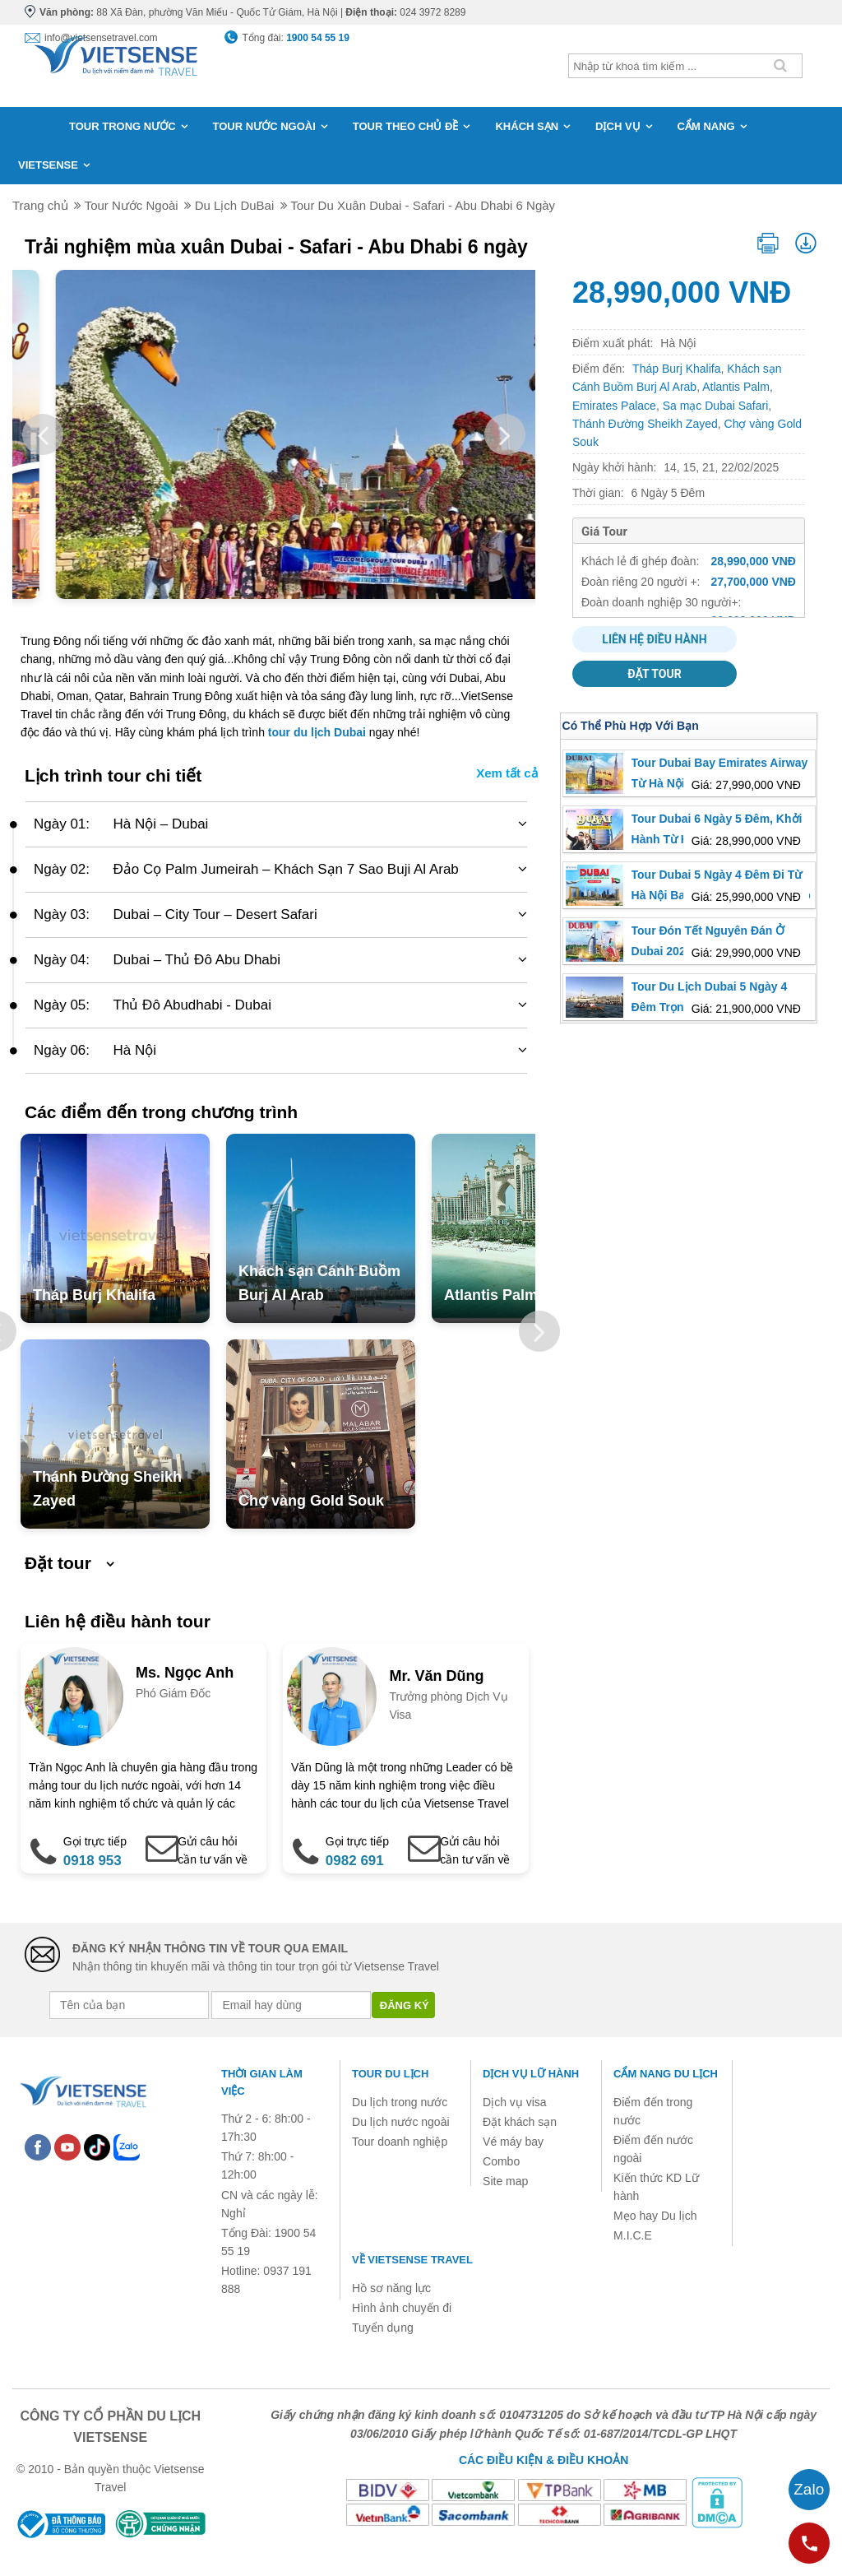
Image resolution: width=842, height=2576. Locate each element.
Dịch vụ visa (515, 2102)
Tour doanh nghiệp (399, 2141)
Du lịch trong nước (399, 2102)
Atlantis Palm (491, 1295)
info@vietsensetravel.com (101, 38)
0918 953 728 (92, 1872)
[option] (274, 434)
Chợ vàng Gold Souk (311, 1500)
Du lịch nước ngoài (401, 2121)
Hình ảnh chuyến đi (401, 2307)
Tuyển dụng (383, 2327)
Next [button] (504, 434)
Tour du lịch (390, 2074)
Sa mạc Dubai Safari (716, 405)
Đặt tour (654, 673)
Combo (501, 2161)
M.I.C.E (632, 2235)
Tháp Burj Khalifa (94, 1295)
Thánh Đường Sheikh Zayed (645, 423)
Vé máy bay (513, 2141)
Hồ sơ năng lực (391, 2288)
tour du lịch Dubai (317, 732)
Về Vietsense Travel (412, 2259)
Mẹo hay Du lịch (654, 2215)
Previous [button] (42, 434)
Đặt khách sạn (520, 2121)
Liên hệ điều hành (654, 639)
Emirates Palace (614, 405)
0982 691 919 (355, 1872)
